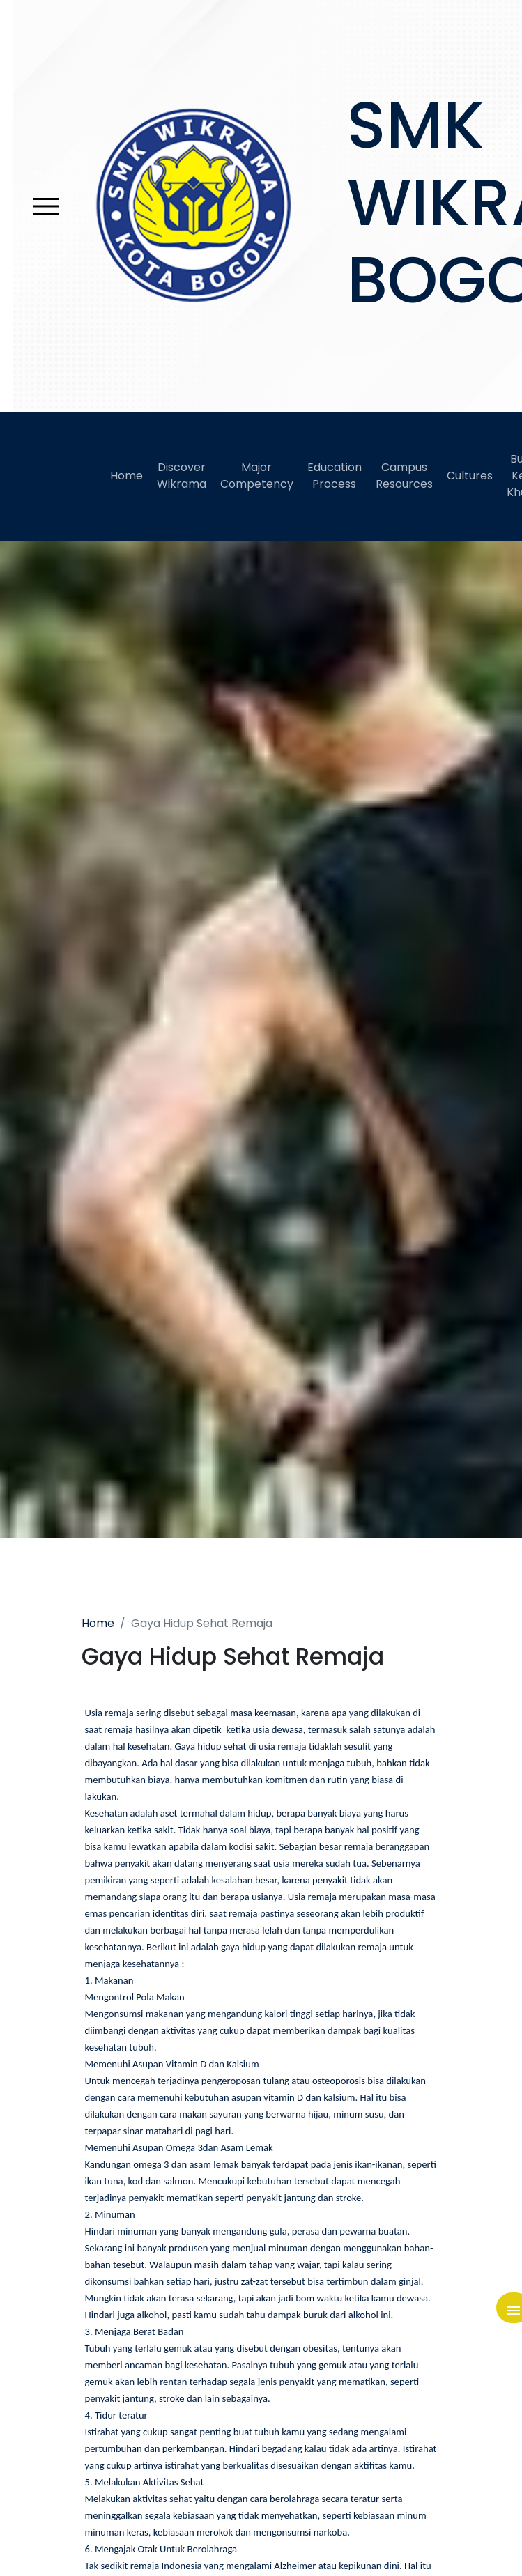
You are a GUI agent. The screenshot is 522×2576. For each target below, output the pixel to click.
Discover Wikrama (181, 475)
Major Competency (256, 475)
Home (126, 476)
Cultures (470, 476)
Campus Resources (404, 475)
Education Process (334, 475)
